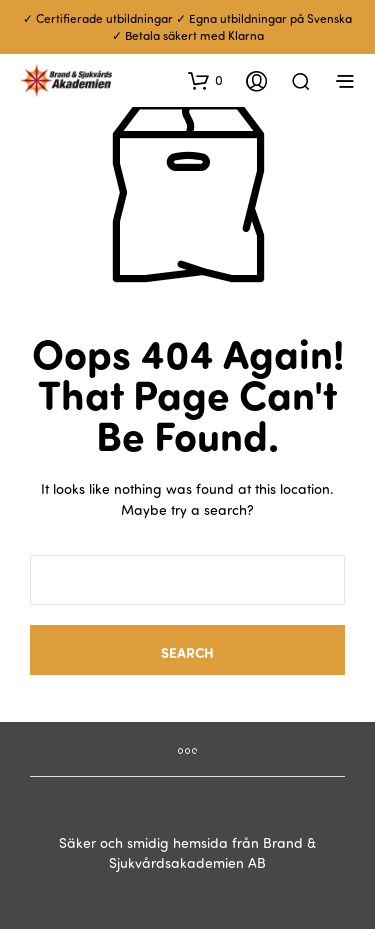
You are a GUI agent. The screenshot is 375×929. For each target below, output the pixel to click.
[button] (205, 80)
